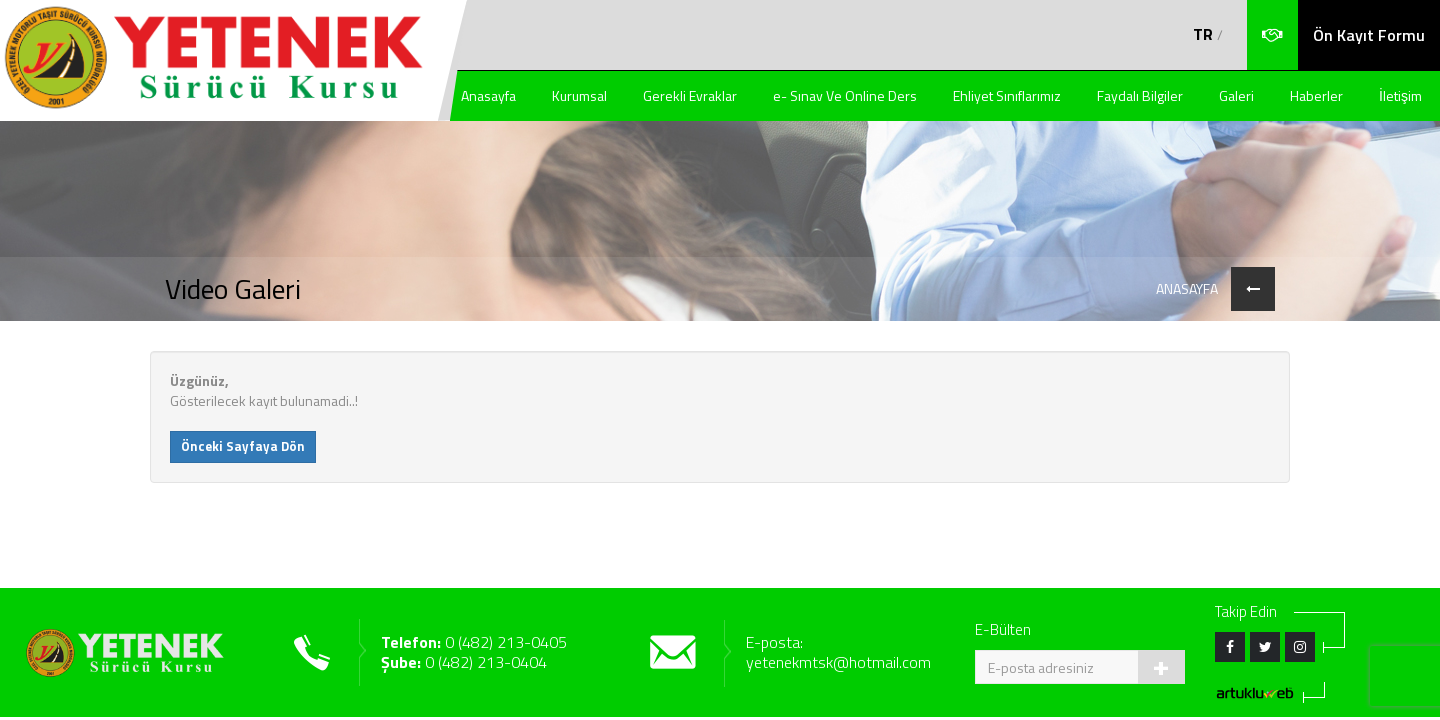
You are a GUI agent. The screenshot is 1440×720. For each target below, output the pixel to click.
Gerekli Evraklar (690, 95)
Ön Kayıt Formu (1369, 35)
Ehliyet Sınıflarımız (1007, 95)
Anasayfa (488, 95)
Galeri (1236, 95)
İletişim (1400, 95)
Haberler (1316, 95)
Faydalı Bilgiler (1140, 95)
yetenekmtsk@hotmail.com (838, 662)
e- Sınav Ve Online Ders (845, 95)
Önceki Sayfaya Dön (243, 446)
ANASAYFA (1187, 289)
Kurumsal (579, 95)
